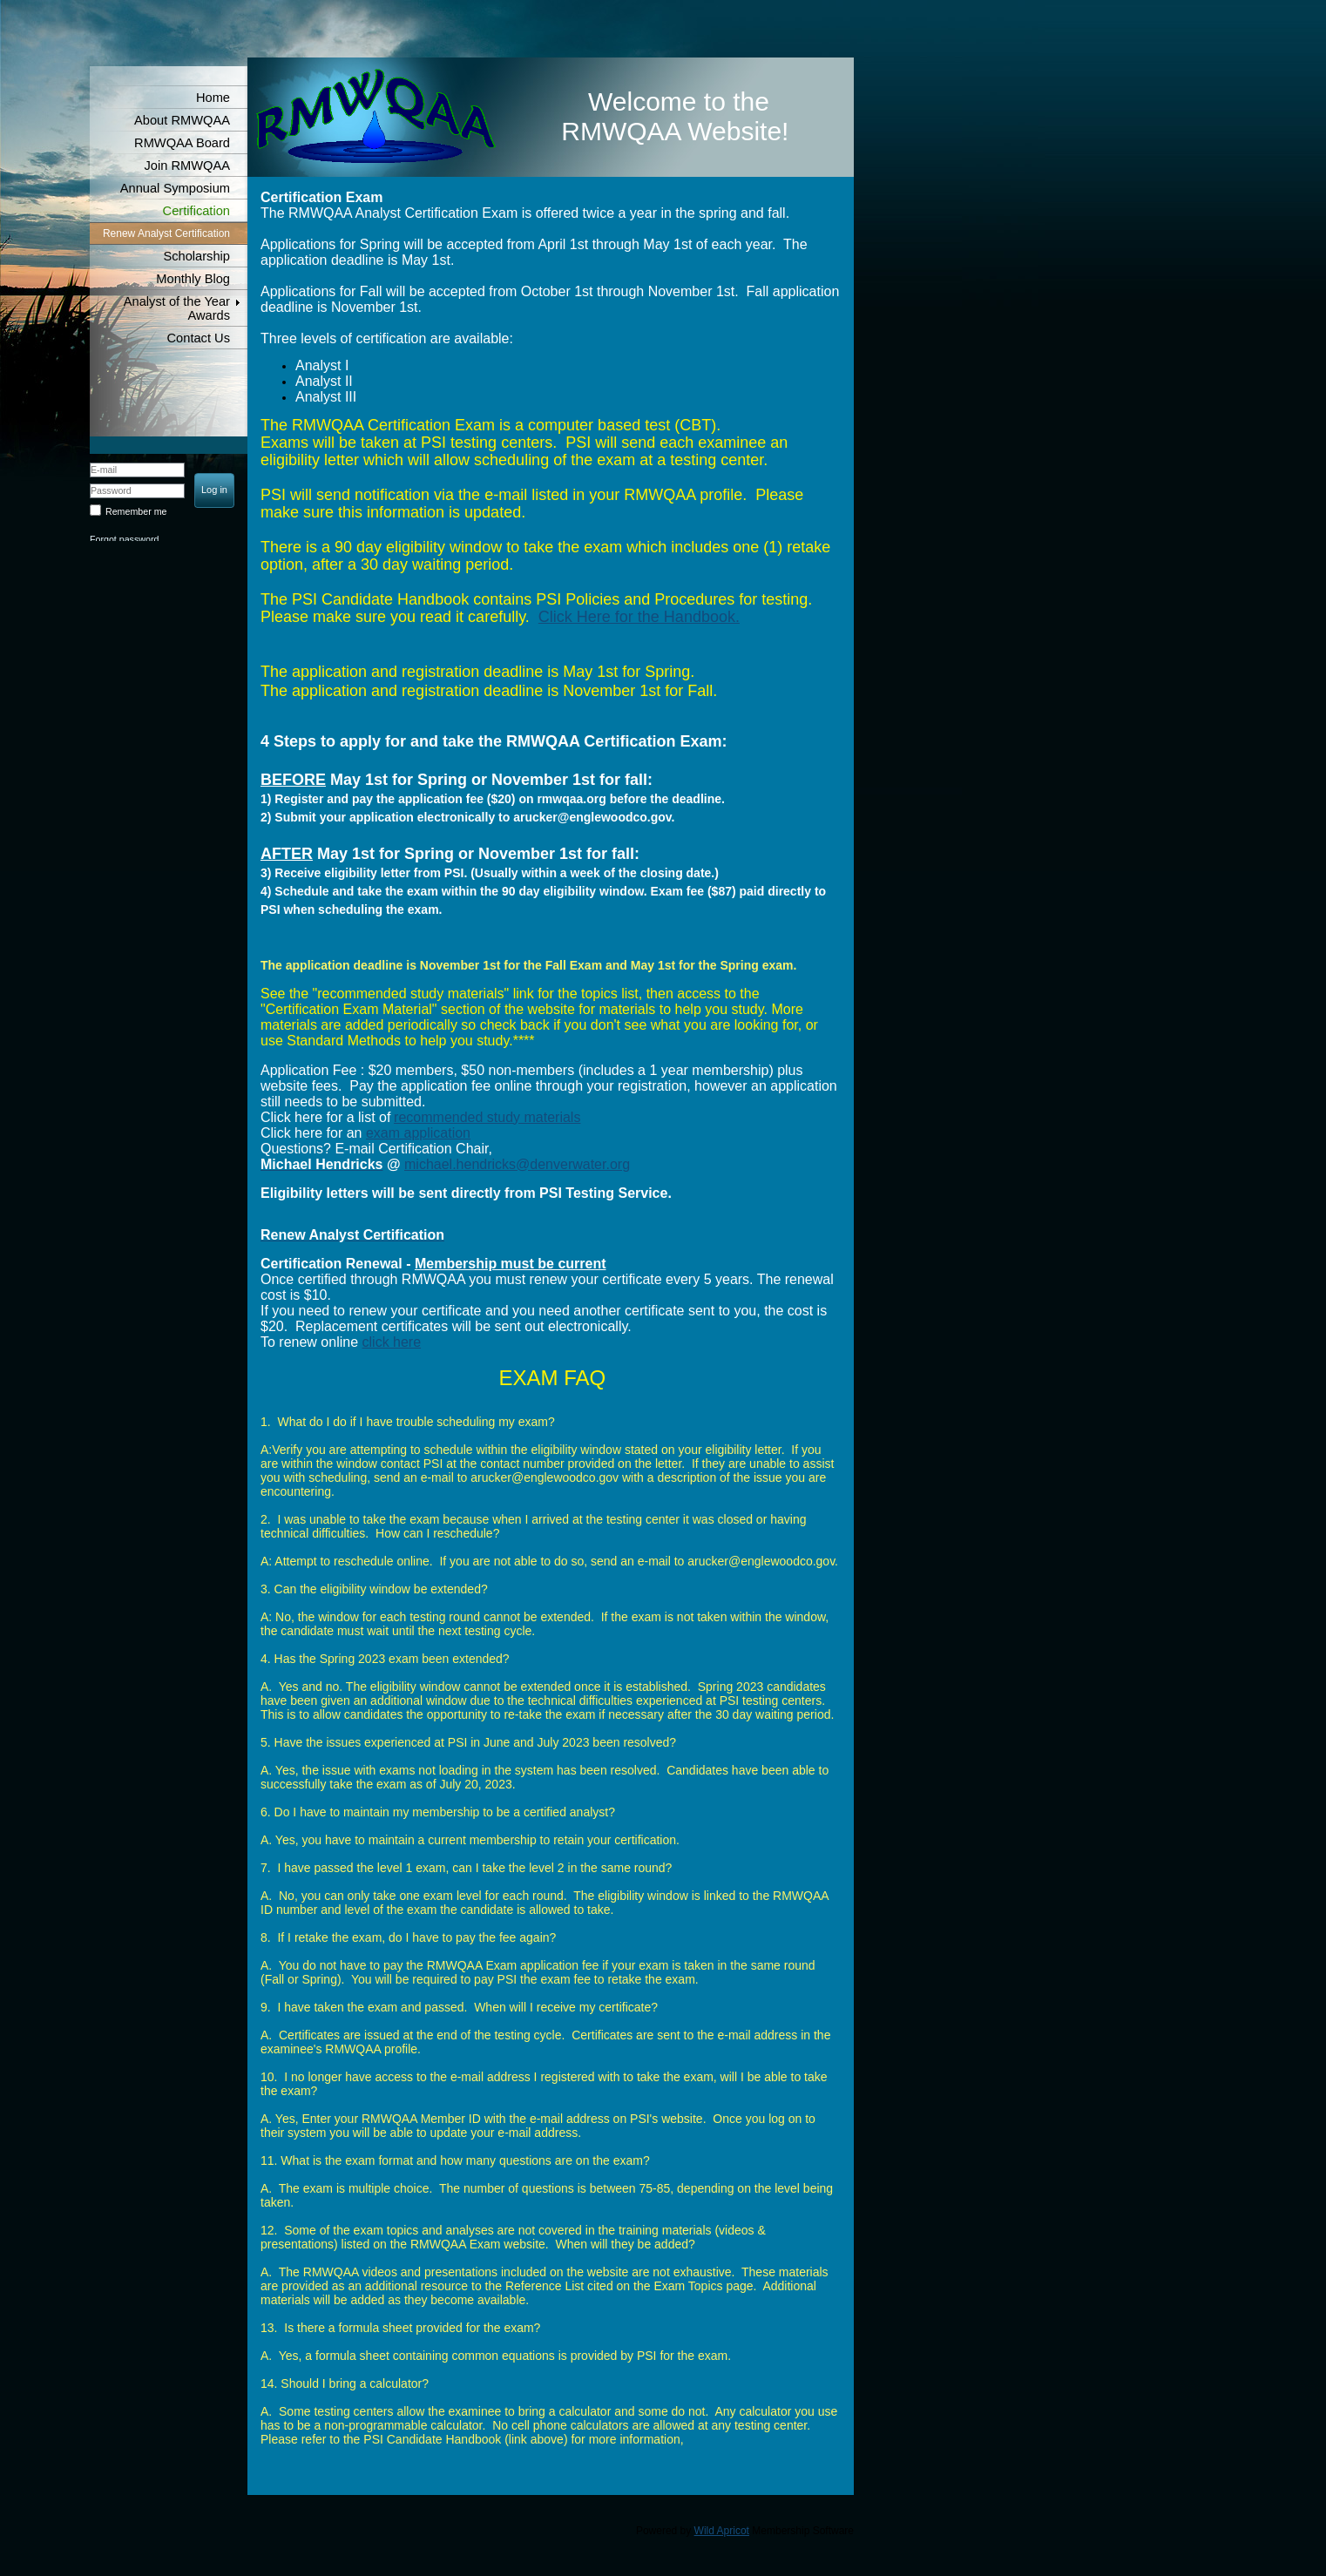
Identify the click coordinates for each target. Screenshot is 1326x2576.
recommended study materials (487, 1117)
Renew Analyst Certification (166, 233)
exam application (418, 1133)
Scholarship (196, 256)
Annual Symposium (175, 188)
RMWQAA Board (182, 143)
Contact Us (199, 338)
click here (392, 1342)
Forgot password (124, 539)
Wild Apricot (721, 2531)
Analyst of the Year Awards (177, 308)
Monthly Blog (193, 279)
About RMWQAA (182, 120)
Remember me (135, 511)
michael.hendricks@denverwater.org (517, 1164)
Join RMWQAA (187, 165)
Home (213, 98)
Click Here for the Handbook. (639, 616)
